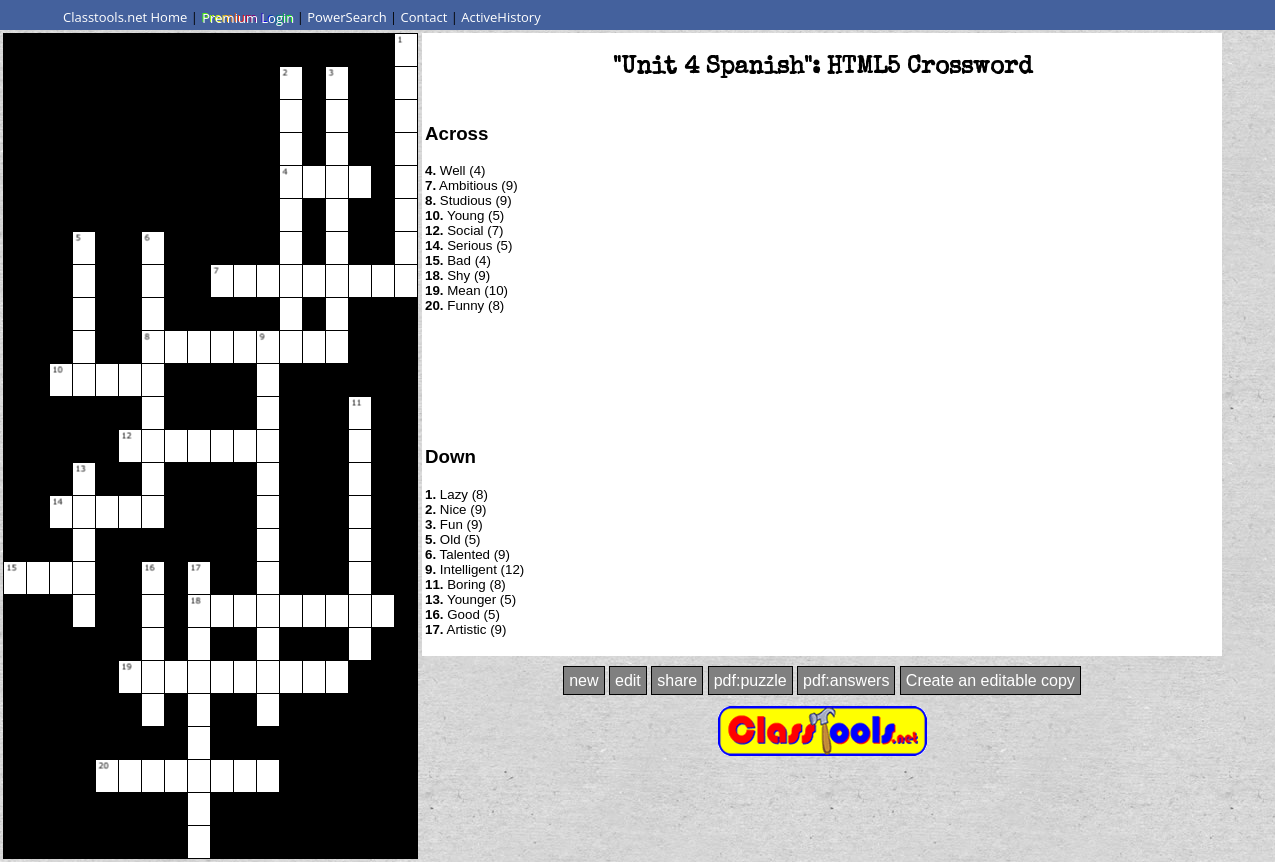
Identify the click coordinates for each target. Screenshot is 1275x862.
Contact (424, 17)
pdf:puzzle (750, 680)
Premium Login (247, 17)
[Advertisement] (822, 378)
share (677, 680)
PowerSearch (347, 17)
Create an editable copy (990, 680)
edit (628, 680)
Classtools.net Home (125, 17)
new (583, 680)
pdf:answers (846, 680)
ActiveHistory (501, 17)
